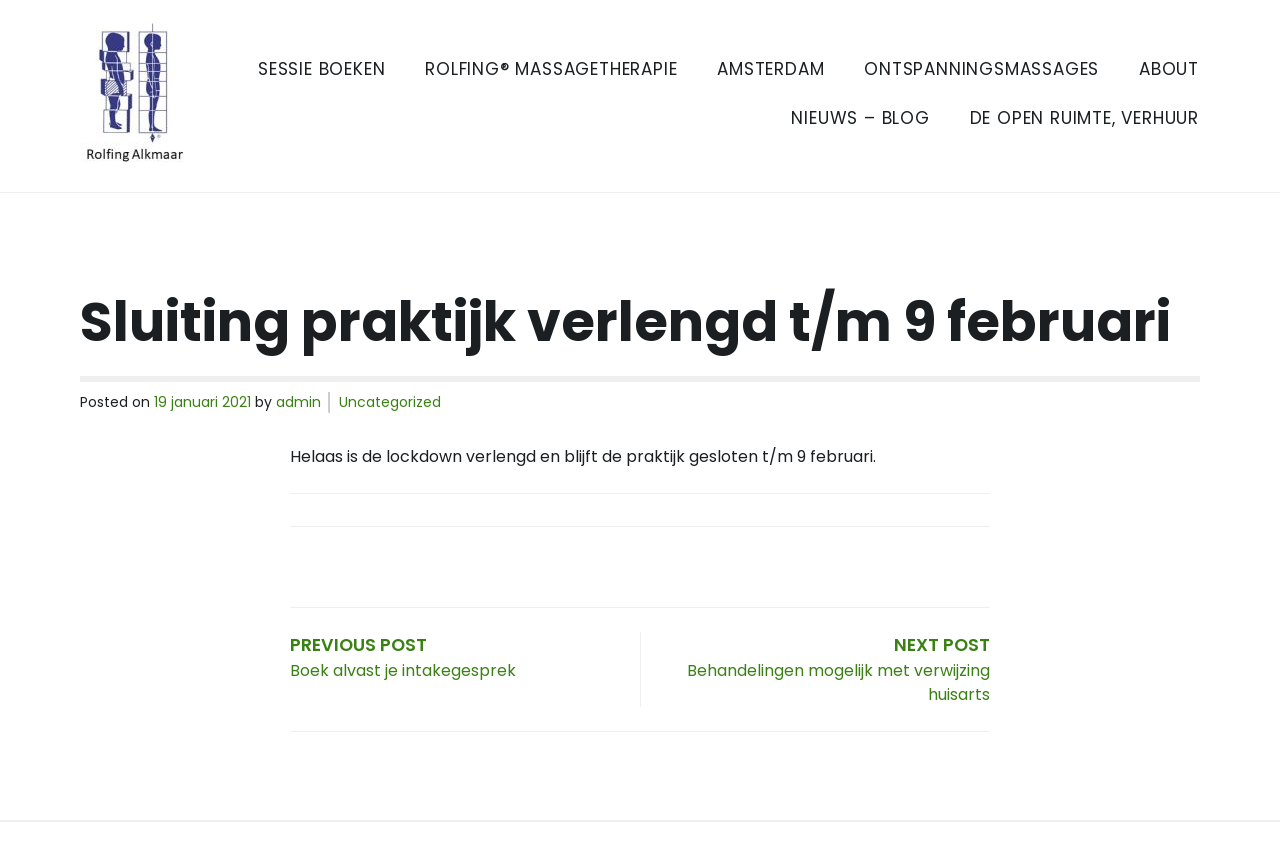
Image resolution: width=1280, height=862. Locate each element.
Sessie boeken (321, 69)
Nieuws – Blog (860, 118)
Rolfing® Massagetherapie (551, 69)
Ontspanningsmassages (981, 69)
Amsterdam (770, 69)
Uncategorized (390, 402)
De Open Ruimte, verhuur (1084, 118)
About (1169, 69)
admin (298, 402)
